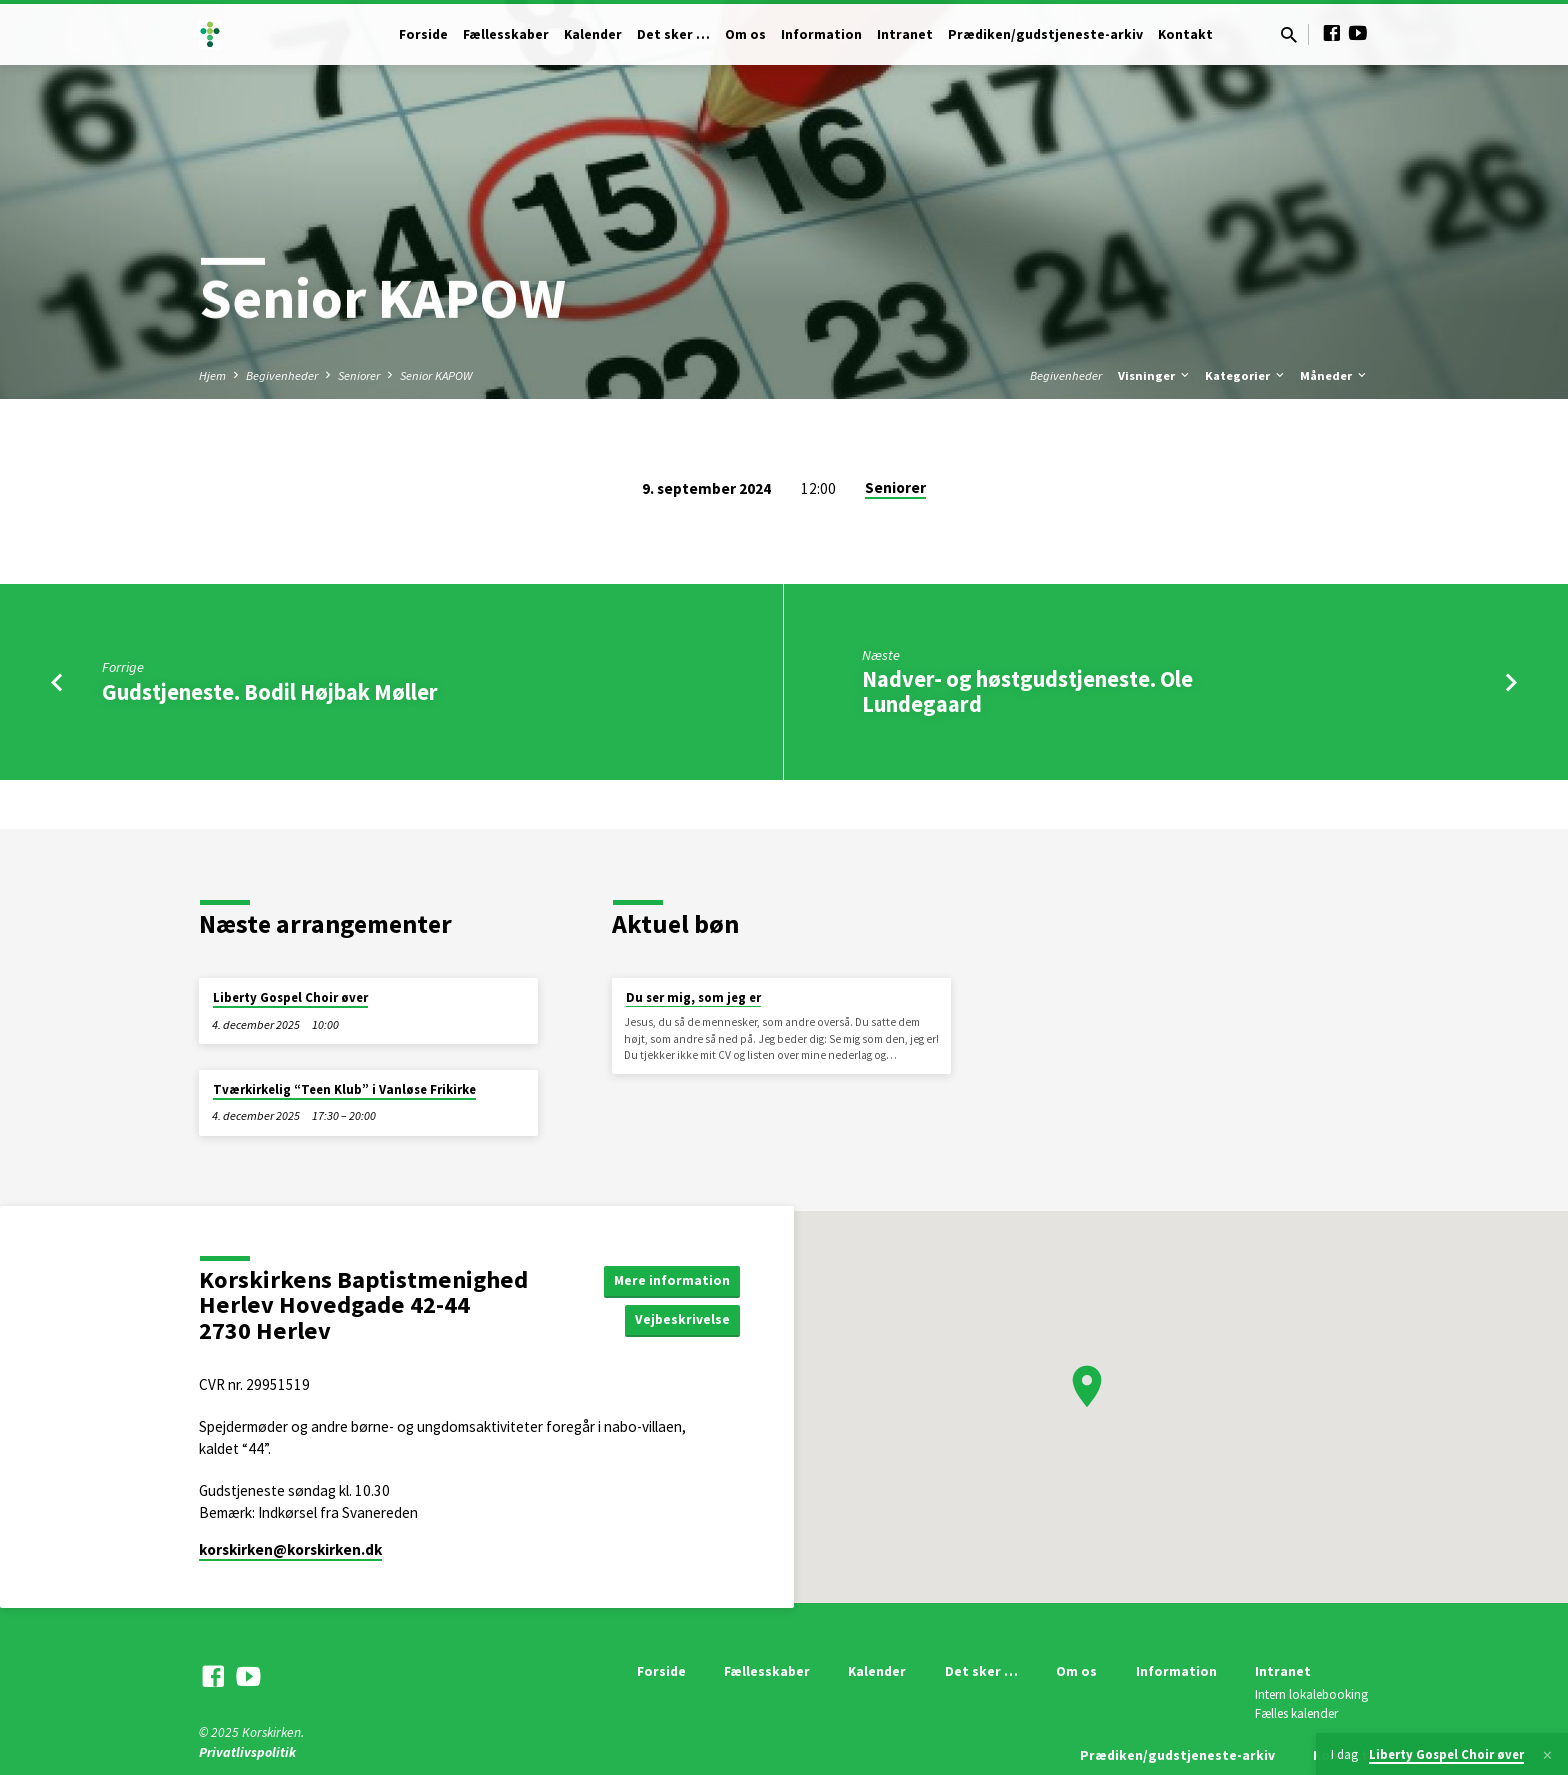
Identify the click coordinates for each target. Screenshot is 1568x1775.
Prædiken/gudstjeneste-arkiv (1045, 34)
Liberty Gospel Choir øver (290, 997)
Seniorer (359, 375)
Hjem (212, 375)
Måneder (1334, 375)
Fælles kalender (1296, 1713)
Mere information (671, 1280)
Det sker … (673, 34)
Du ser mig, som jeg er (693, 997)
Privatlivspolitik (247, 1752)
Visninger (1155, 375)
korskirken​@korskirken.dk (290, 1549)
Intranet (905, 34)
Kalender (593, 34)
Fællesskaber (506, 34)
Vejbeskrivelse (682, 1320)
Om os (745, 34)
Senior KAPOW (436, 375)
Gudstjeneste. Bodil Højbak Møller (270, 692)
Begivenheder (282, 375)
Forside (423, 34)
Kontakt (1185, 34)
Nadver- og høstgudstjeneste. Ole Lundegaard (1027, 691)
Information (821, 34)
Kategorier (1246, 375)
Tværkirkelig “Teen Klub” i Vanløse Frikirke (344, 1089)
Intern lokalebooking (1311, 1694)
